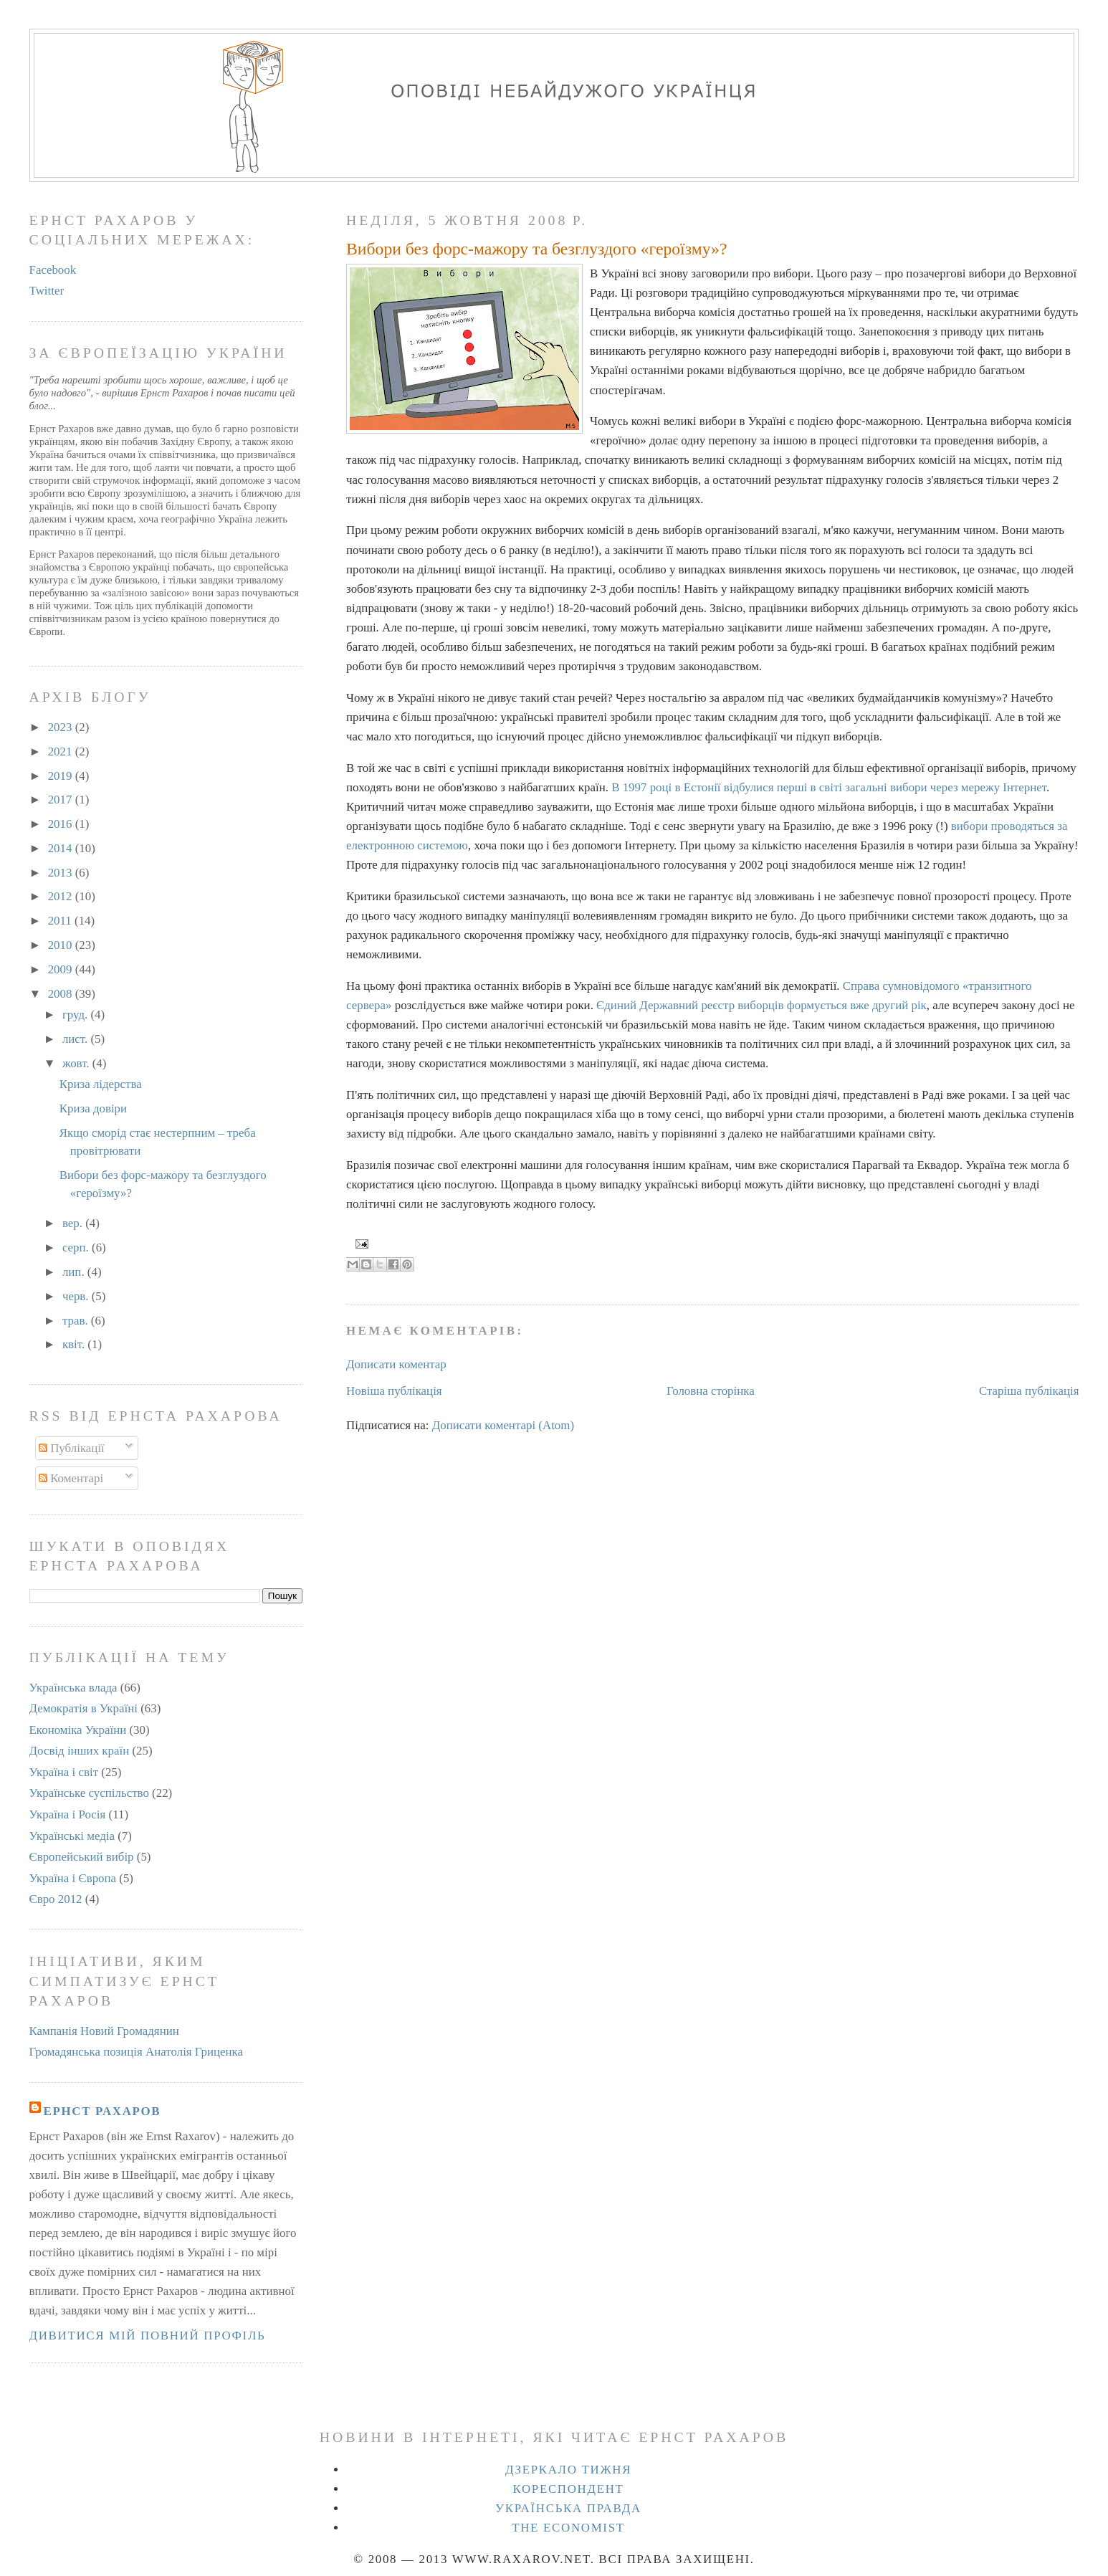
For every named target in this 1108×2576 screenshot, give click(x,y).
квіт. (74, 1344)
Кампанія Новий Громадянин (104, 2031)
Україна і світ (64, 1772)
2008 (61, 994)
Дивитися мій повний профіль (147, 2335)
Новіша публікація (394, 1391)
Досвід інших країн (79, 1750)
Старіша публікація (1029, 1391)
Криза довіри (93, 1108)
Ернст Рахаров (102, 2111)
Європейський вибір (81, 1857)
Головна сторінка (711, 1391)
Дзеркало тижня (568, 2469)
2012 (61, 896)
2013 (61, 872)
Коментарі (71, 1478)
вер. (73, 1223)
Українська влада (73, 1687)
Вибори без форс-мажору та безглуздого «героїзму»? (536, 248)
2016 (61, 824)
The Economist (568, 2527)
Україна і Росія (67, 1814)
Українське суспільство (89, 1793)
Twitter (47, 290)
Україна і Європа (73, 1878)
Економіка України (78, 1730)
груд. (76, 1014)
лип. (74, 1272)
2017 (61, 799)
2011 (61, 920)
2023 (61, 727)
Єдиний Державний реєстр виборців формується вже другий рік (761, 1005)
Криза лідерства (100, 1084)
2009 (61, 969)
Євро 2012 (55, 1899)
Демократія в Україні (83, 1708)
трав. (76, 1320)
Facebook (53, 270)
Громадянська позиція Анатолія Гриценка (136, 2052)
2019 (61, 776)
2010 (61, 945)
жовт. (77, 1063)
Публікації (72, 1448)
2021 (61, 751)
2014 (61, 848)
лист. (76, 1039)
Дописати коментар (396, 1364)
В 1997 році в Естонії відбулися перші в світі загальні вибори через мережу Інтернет (828, 787)
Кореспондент (568, 2489)
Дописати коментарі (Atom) (503, 1425)
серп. (77, 1247)
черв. (77, 1296)
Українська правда (568, 2508)
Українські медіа (72, 1836)
